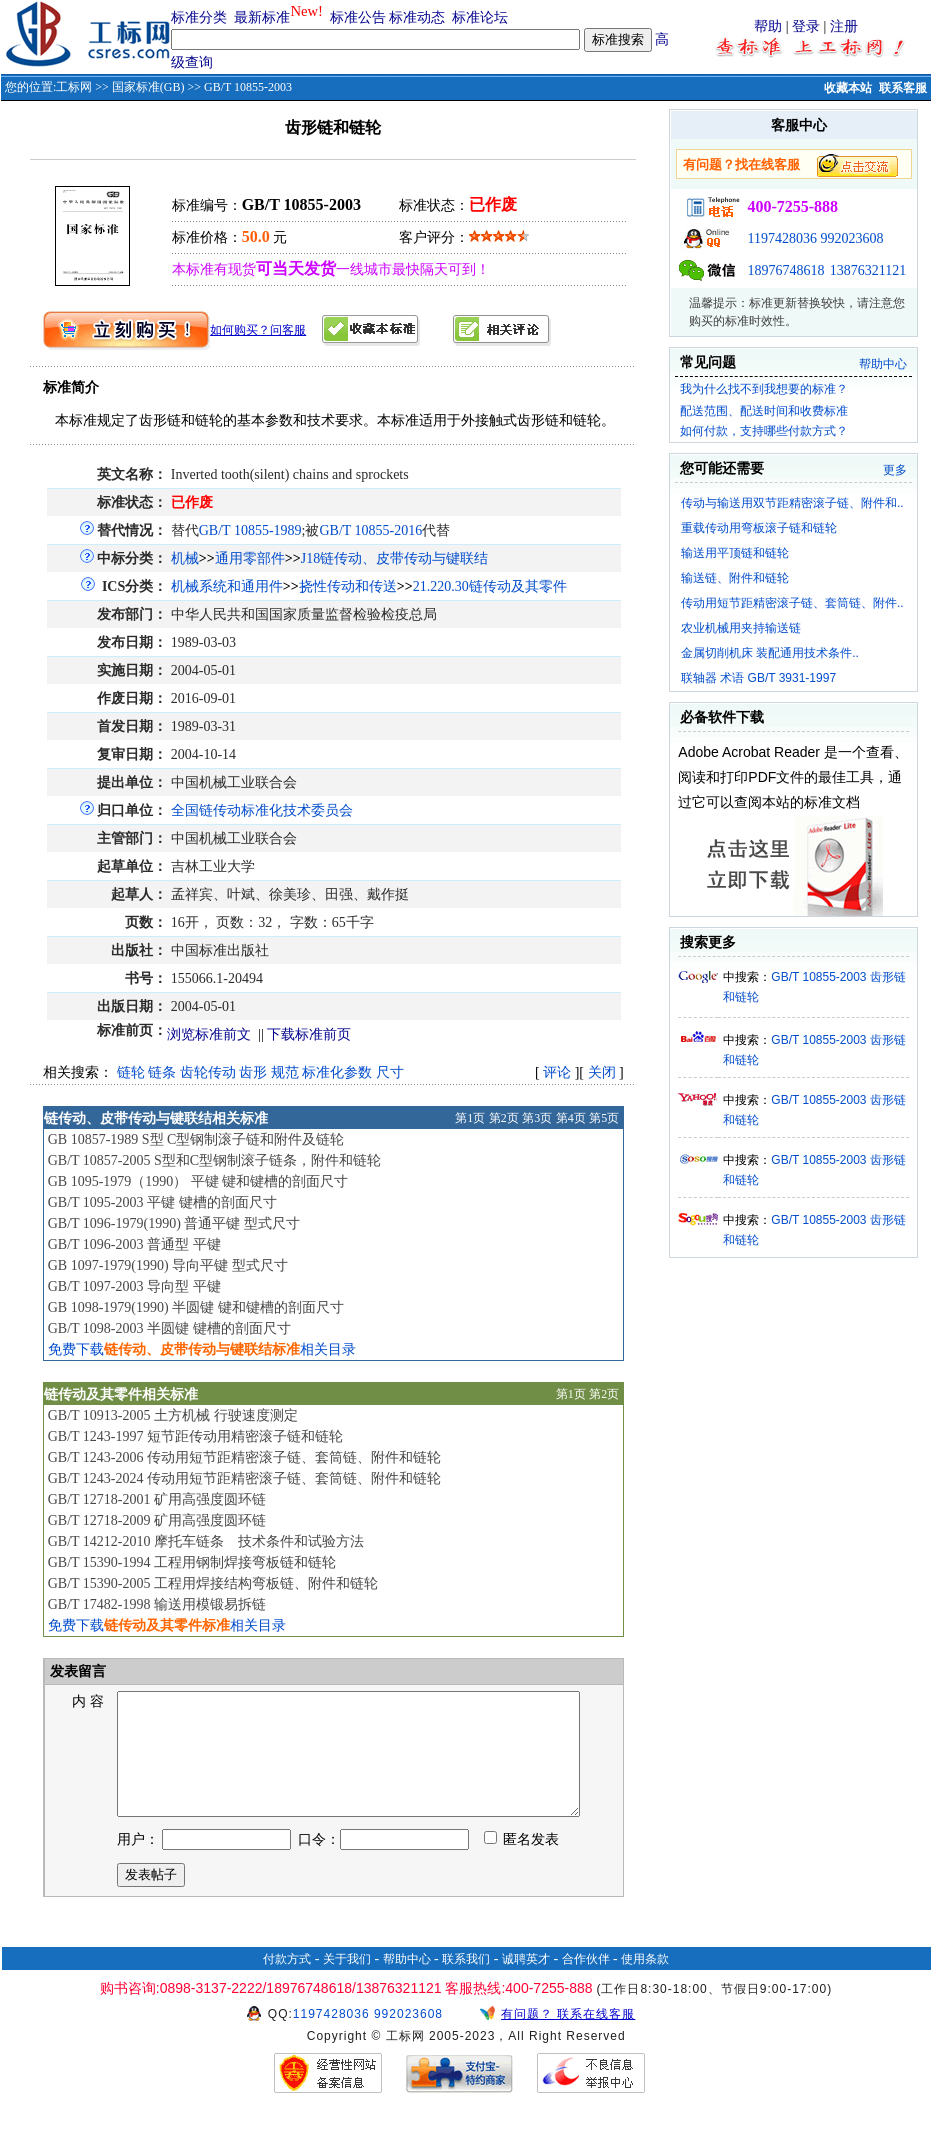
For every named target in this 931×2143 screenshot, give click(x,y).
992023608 (851, 238)
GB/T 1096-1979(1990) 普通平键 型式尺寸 (174, 1223)
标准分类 (199, 17)
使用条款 (645, 1983)
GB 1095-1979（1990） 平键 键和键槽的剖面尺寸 (198, 1181)
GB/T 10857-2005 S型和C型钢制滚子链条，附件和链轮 (214, 1160)
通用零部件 (250, 558)
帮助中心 (883, 364)
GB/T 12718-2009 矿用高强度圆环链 (157, 1520)
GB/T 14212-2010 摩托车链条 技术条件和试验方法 (206, 1541)
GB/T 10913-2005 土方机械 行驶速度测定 (173, 1415)
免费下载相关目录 (202, 1349)
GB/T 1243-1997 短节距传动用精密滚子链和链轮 (195, 1436)
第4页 (571, 1118)
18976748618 (785, 270)
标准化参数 (337, 1072)
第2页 (504, 1118)
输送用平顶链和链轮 (735, 553)
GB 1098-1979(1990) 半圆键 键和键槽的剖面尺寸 (196, 1307)
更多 (895, 470)
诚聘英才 (526, 1983)
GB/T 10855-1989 (250, 530)
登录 (806, 26)
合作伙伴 (586, 1983)
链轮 (131, 1072)
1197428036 (781, 238)
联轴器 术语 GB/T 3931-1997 (758, 678)
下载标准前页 (309, 1034)
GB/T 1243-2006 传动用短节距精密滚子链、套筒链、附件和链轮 (244, 1457)
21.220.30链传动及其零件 (490, 586)
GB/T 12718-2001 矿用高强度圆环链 (157, 1499)
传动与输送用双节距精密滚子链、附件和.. (792, 503)
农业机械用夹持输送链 (741, 628)
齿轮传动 (208, 1072)
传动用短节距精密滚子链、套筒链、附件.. (792, 603)
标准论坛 (480, 17)
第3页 (537, 1118)
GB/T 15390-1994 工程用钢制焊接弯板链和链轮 (192, 1562)
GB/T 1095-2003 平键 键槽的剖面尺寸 (162, 1202)
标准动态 (417, 17)
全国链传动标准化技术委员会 (262, 810)
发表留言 (77, 1671)
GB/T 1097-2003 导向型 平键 (134, 1286)
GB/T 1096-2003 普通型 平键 (134, 1244)
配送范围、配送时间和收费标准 (764, 411)
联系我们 (466, 1983)
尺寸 (390, 1072)
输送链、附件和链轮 (735, 578)
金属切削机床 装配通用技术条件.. (770, 653)
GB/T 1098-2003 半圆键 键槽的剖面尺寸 (169, 1328)
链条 (162, 1072)
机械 (185, 558)
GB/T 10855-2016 (370, 530)
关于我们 (347, 1983)
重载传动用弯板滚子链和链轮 (759, 528)
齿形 (253, 1072)
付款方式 (287, 1983)
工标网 (74, 87)
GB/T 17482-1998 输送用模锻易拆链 (157, 1604)
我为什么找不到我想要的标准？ (764, 389)
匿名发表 (522, 1863)
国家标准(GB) (148, 87)
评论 (557, 1072)
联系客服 (903, 88)
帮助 (768, 26)
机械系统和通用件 (227, 586)
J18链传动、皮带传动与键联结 (394, 558)
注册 (844, 26)
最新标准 (262, 17)
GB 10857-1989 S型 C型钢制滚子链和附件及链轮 (196, 1139)
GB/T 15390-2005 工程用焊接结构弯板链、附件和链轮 (213, 1583)
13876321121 (868, 270)
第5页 (604, 1118)
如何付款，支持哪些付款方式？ (764, 431)
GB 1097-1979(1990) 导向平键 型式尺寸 (168, 1265)
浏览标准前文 (209, 1034)
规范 (285, 1072)
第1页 (470, 1118)
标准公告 (358, 17)
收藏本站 (848, 88)
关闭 (602, 1072)
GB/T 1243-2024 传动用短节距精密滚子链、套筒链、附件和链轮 (244, 1478)
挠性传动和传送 (348, 586)
